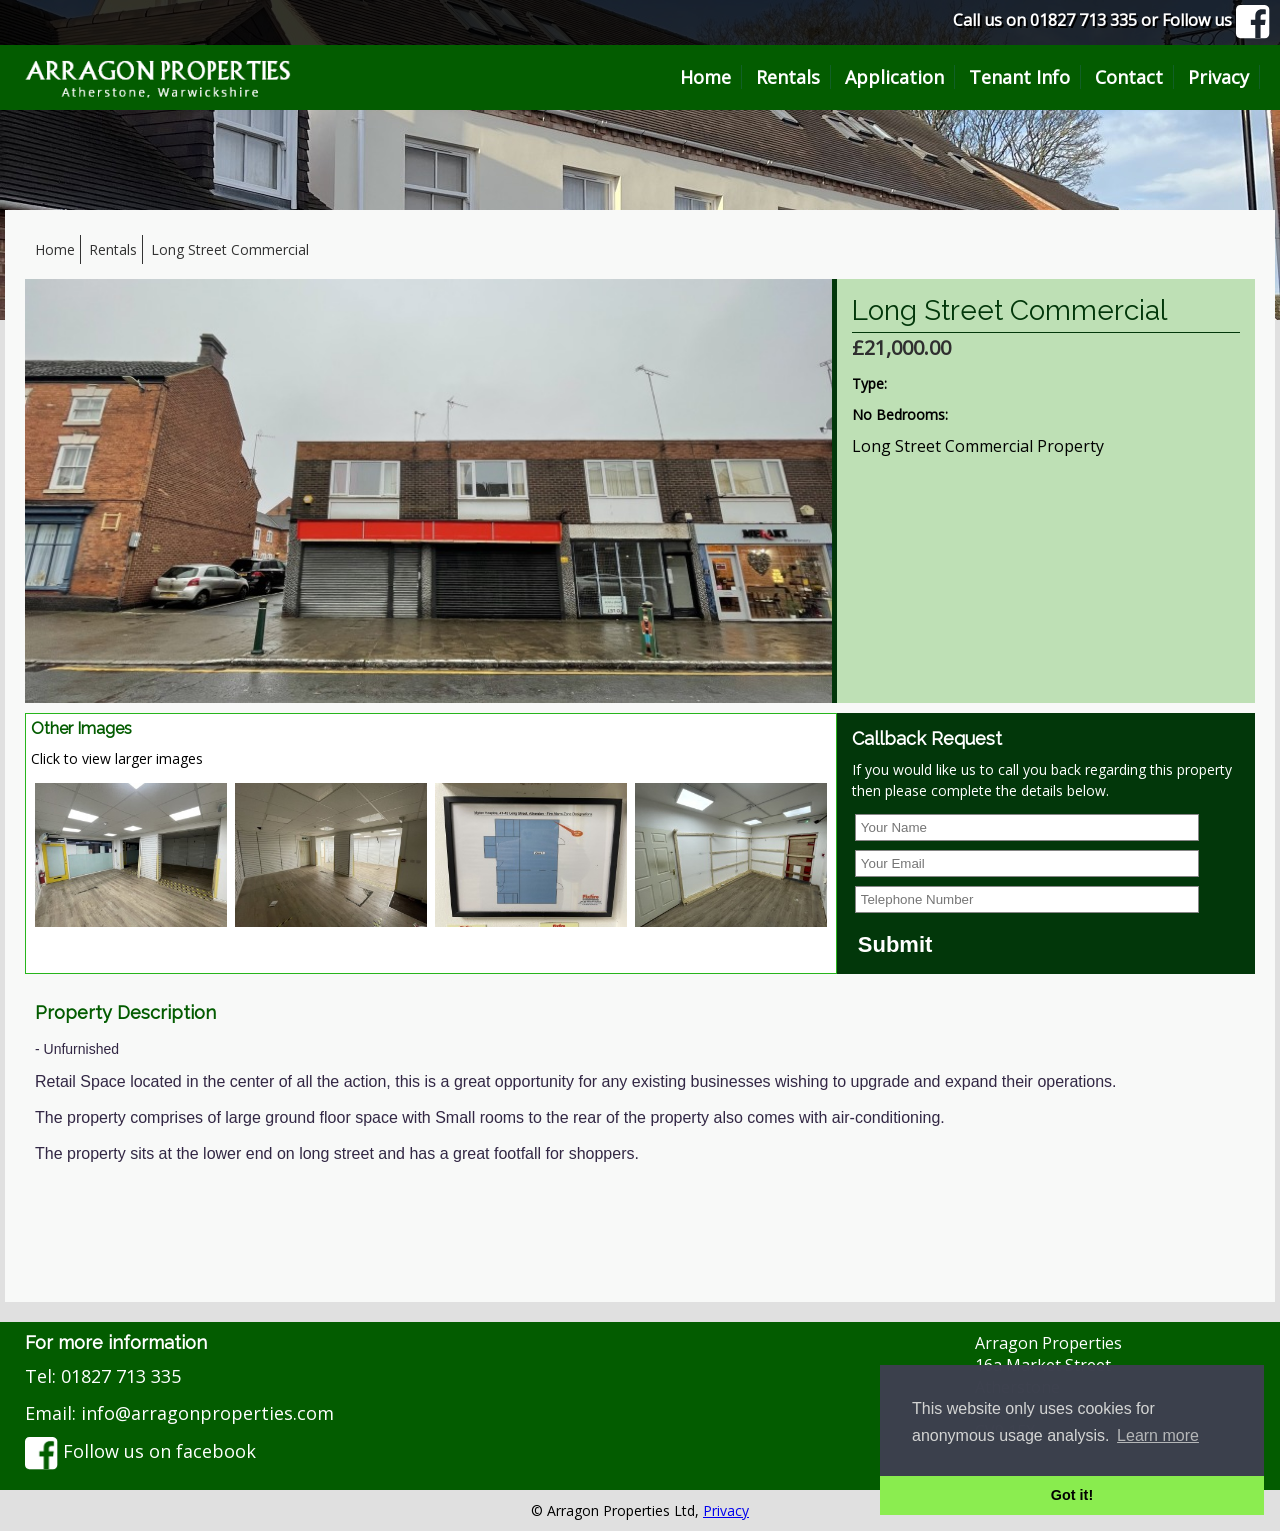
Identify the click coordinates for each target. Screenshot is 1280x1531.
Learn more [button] (1158, 1435)
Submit (895, 944)
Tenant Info (1019, 77)
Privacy (1218, 77)
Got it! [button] (1072, 1495)
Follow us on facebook (140, 1451)
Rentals (788, 77)
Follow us (1216, 20)
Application (894, 77)
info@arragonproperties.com (207, 1413)
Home (705, 77)
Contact (1129, 77)
